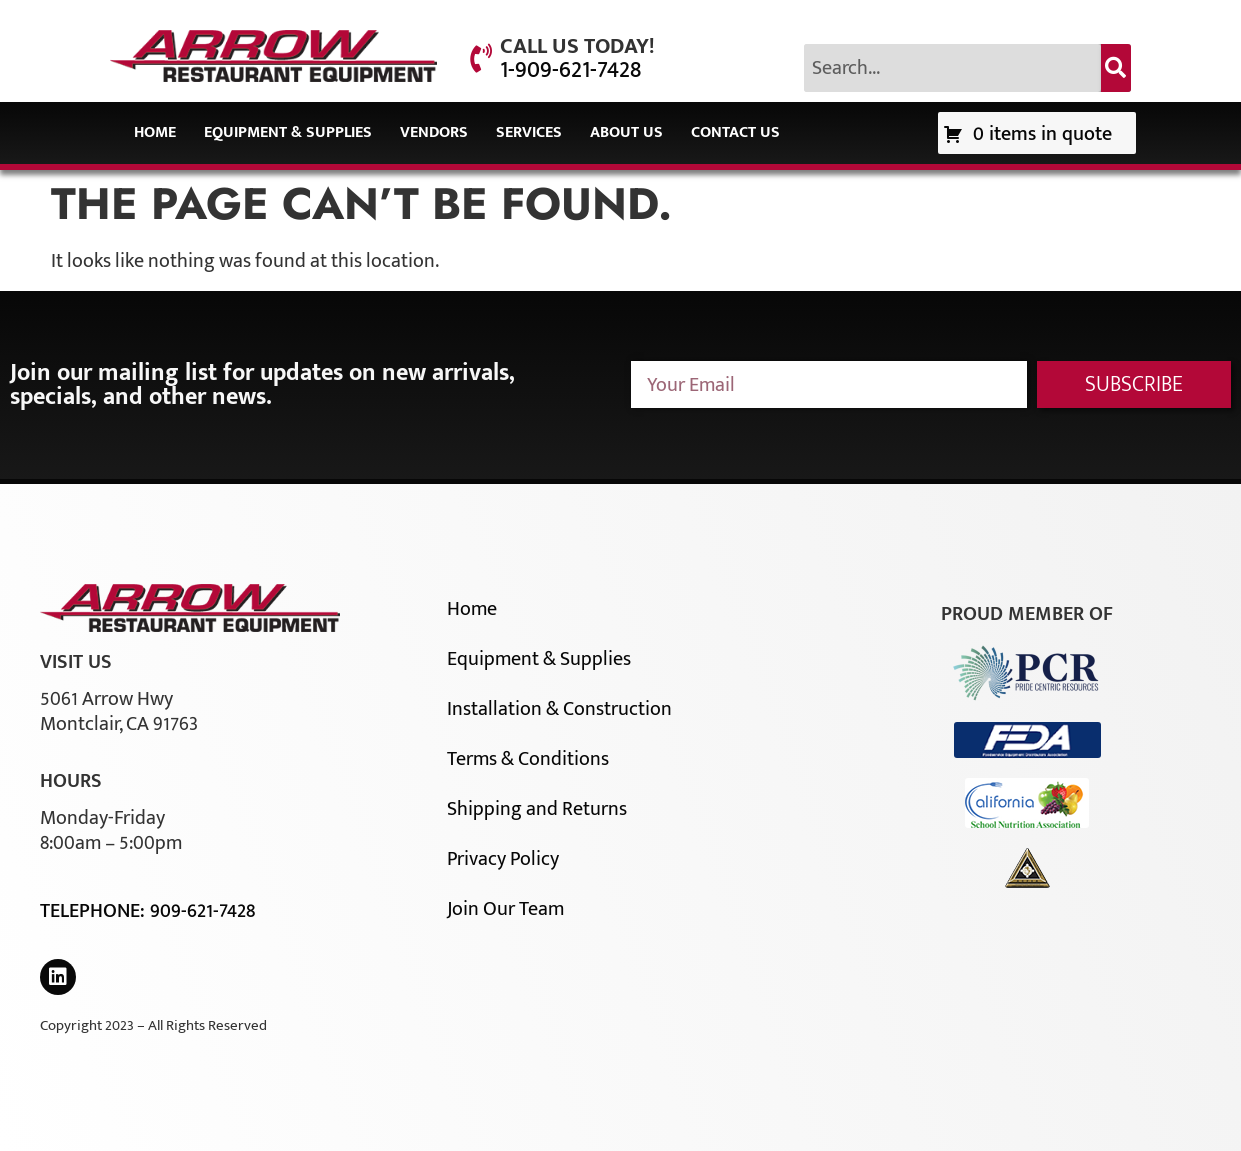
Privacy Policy (503, 859)
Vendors (434, 132)
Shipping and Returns (537, 809)
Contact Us (735, 132)
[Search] (1116, 68)
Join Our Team (505, 909)
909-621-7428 (202, 911)
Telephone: (95, 911)
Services (529, 132)
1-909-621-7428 (570, 70)
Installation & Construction (559, 709)
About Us (626, 132)
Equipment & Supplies (288, 132)
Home (155, 132)
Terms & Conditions (528, 759)
